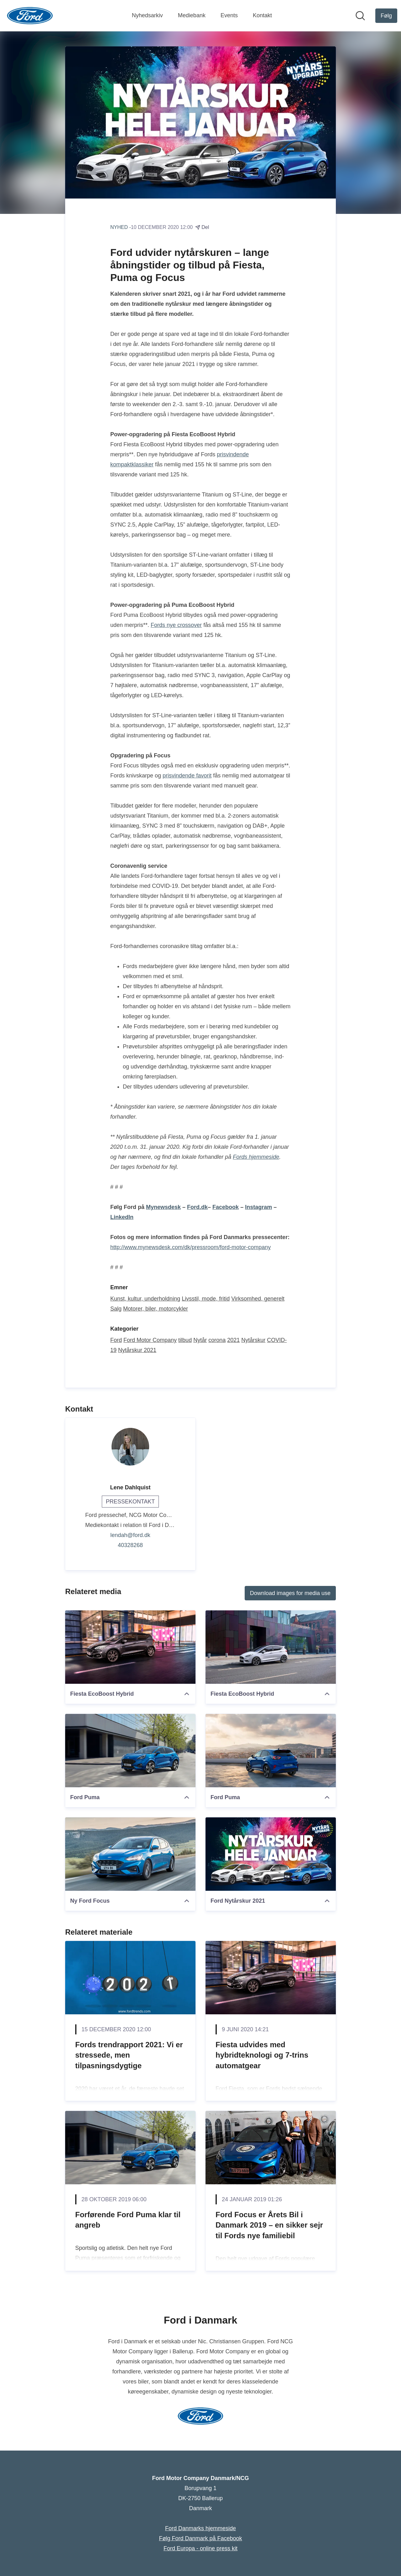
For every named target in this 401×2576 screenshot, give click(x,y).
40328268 (130, 1545)
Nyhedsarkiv (147, 15)
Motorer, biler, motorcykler (155, 1309)
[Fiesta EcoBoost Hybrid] (130, 1647)
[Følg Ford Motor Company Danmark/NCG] (386, 15)
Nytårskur (253, 1340)
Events (229, 15)
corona (217, 1340)
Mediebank (192, 15)
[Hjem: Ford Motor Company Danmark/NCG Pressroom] (30, 16)
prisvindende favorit (187, 776)
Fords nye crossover (176, 625)
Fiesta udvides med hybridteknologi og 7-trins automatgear (262, 2055)
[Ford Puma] (130, 1751)
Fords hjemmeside (256, 1157)
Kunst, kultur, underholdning (145, 1299)
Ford (116, 1340)
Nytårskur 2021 (137, 1350)
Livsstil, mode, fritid (206, 1299)
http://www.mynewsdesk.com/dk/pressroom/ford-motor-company (190, 1247)
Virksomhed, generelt (257, 1299)
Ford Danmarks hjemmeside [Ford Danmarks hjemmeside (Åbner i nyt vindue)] (200, 2528)
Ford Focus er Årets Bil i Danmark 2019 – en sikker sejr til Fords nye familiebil (269, 2225)
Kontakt (262, 15)
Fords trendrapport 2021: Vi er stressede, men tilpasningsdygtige (129, 2055)
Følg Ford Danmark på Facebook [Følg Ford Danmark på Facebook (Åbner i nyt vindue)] (200, 2538)
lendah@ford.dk (130, 1535)
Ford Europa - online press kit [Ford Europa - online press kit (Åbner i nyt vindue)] (200, 2548)
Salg (116, 1309)
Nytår (200, 1340)
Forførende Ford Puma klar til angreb (127, 2220)
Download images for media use (290, 1593)
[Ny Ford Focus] (130, 1854)
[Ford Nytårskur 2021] (271, 1854)
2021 (233, 1340)
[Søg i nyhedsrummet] (360, 16)
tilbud (185, 1340)
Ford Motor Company (150, 1340)
